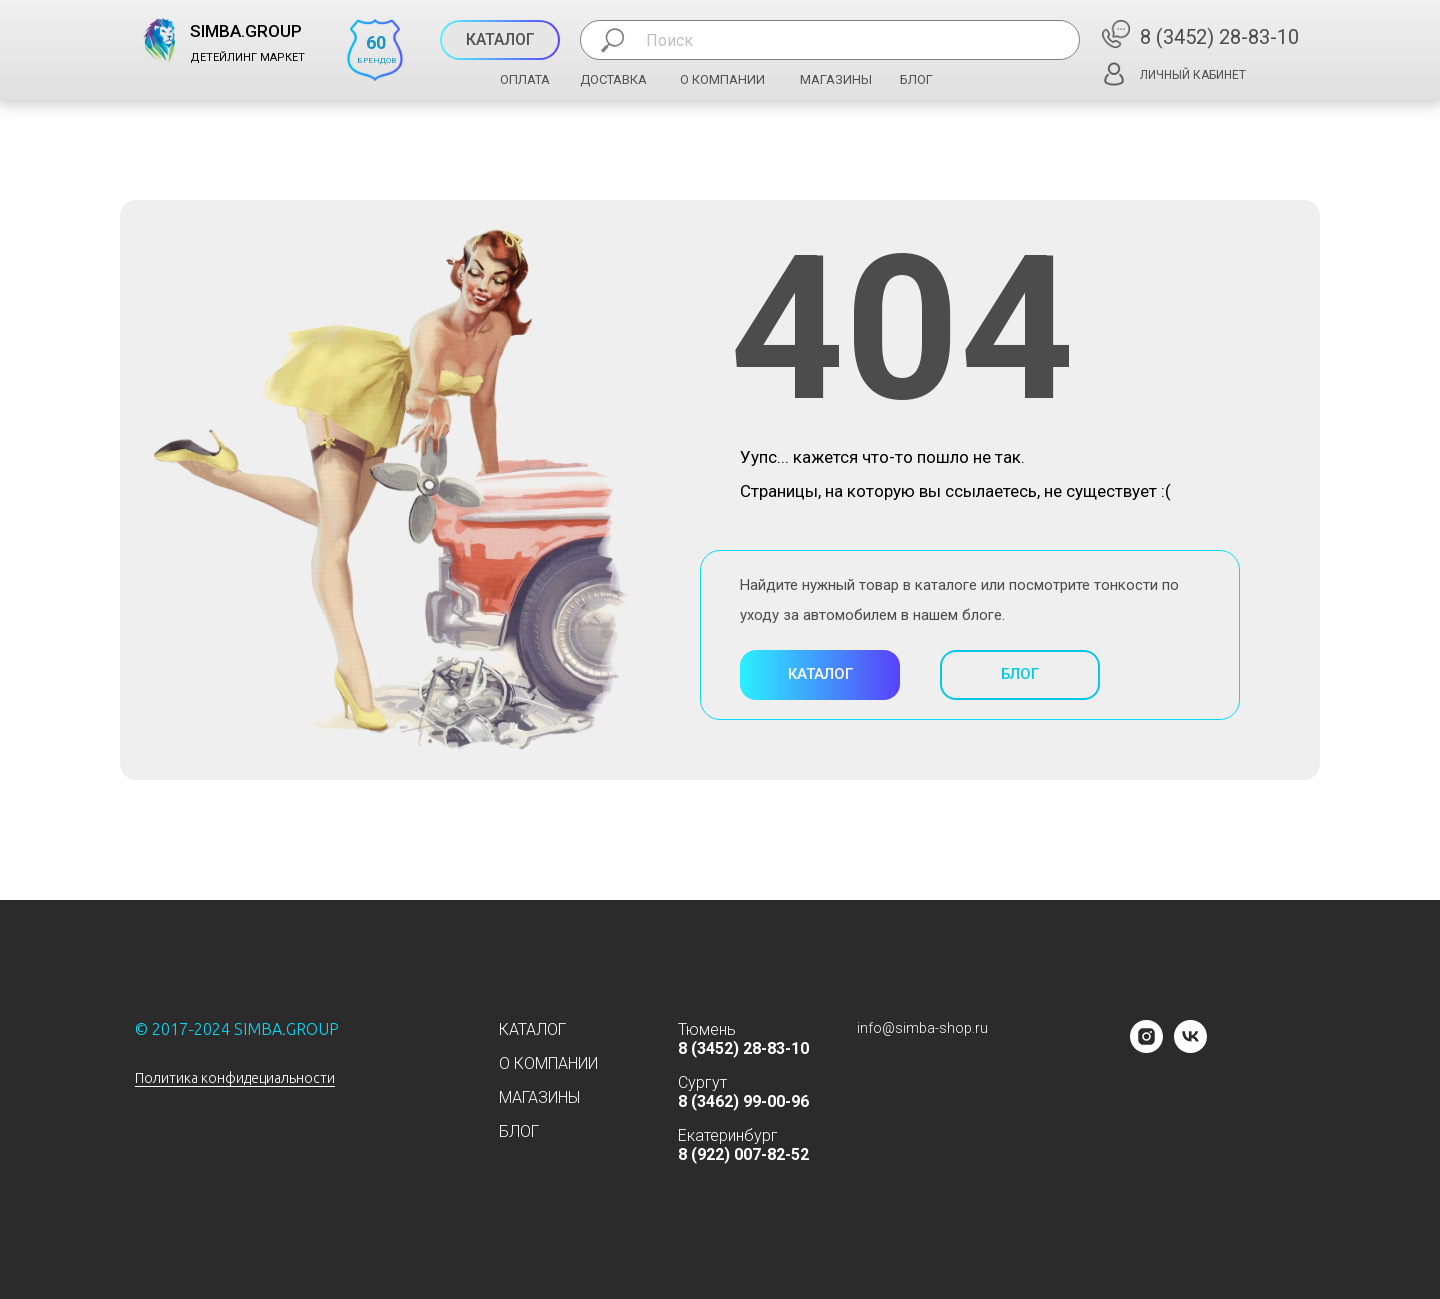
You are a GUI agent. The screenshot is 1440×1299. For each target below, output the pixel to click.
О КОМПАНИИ (722, 79)
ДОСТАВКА (613, 79)
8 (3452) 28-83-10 (1219, 37)
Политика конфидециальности (235, 1078)
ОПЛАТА (525, 79)
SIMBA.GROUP (246, 31)
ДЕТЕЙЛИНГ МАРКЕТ (247, 57)
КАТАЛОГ (532, 1029)
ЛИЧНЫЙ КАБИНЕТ (1193, 75)
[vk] (1190, 1047)
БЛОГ (916, 79)
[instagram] (1146, 1047)
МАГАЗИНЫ (836, 79)
